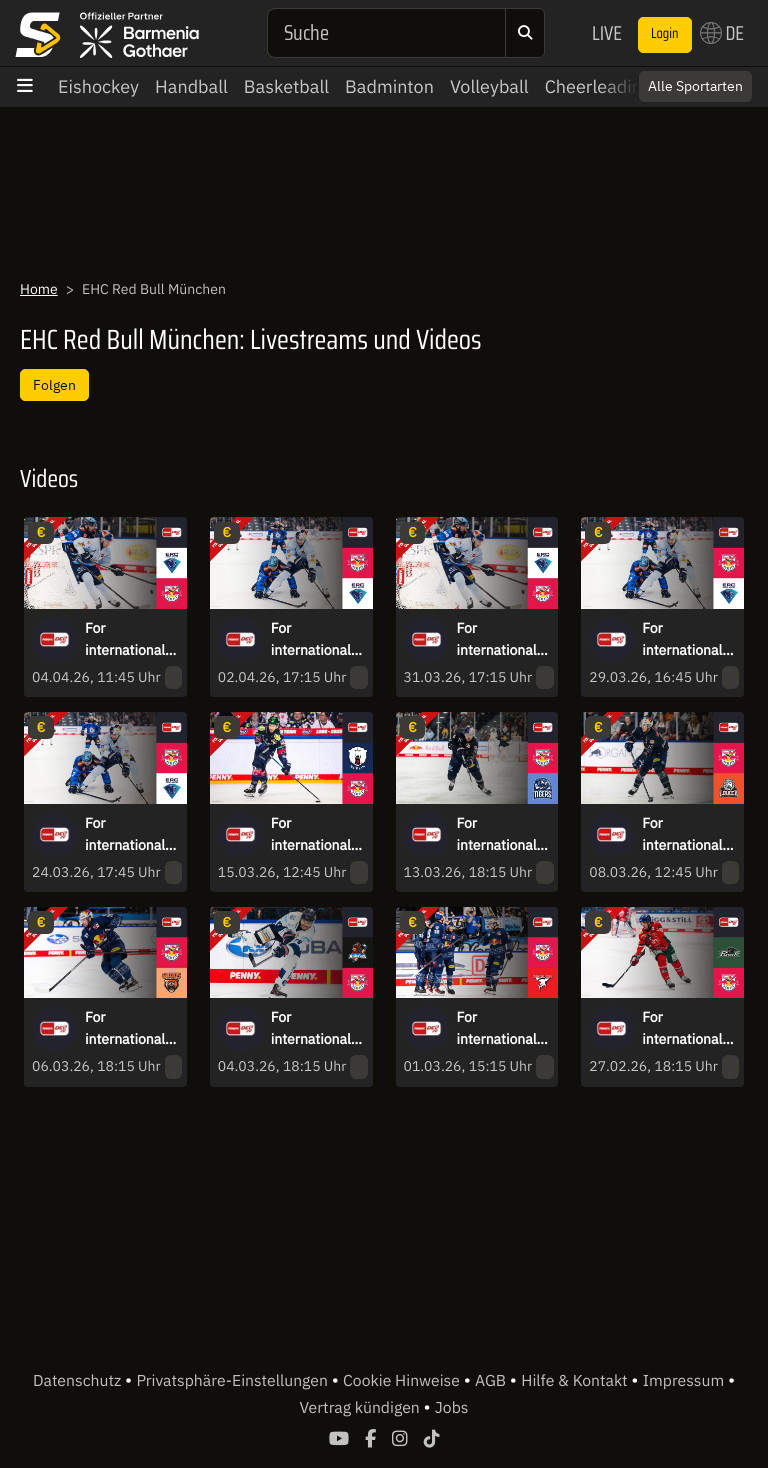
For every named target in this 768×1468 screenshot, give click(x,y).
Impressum (685, 1381)
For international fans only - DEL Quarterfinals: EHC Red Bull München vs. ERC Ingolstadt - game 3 (689, 640)
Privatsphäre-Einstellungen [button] (233, 1381)
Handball (191, 86)
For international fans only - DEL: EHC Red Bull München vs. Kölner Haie (504, 1029)
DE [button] (722, 33)
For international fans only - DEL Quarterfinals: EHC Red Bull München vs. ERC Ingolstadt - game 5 (318, 640)
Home (39, 289)
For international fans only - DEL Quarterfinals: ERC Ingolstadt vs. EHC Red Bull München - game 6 (132, 640)
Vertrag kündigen (362, 1408)
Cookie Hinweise (403, 1381)
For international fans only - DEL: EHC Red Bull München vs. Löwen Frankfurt (685, 835)
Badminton (389, 86)
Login (665, 34)
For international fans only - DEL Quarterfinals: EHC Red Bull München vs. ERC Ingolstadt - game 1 (132, 835)
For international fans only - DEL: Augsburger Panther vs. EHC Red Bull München (683, 1029)
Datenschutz (79, 1381)
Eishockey (98, 86)
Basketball (286, 86)
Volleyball (489, 86)
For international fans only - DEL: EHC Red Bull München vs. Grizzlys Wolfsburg (128, 1029)
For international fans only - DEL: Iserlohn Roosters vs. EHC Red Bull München (313, 1029)
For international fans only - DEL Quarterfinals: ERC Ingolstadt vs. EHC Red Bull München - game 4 (504, 640)
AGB (492, 1381)
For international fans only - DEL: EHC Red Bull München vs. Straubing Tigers (500, 835)
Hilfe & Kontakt (576, 1381)
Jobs (452, 1408)
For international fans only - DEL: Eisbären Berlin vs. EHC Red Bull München (315, 835)
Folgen (54, 384)
